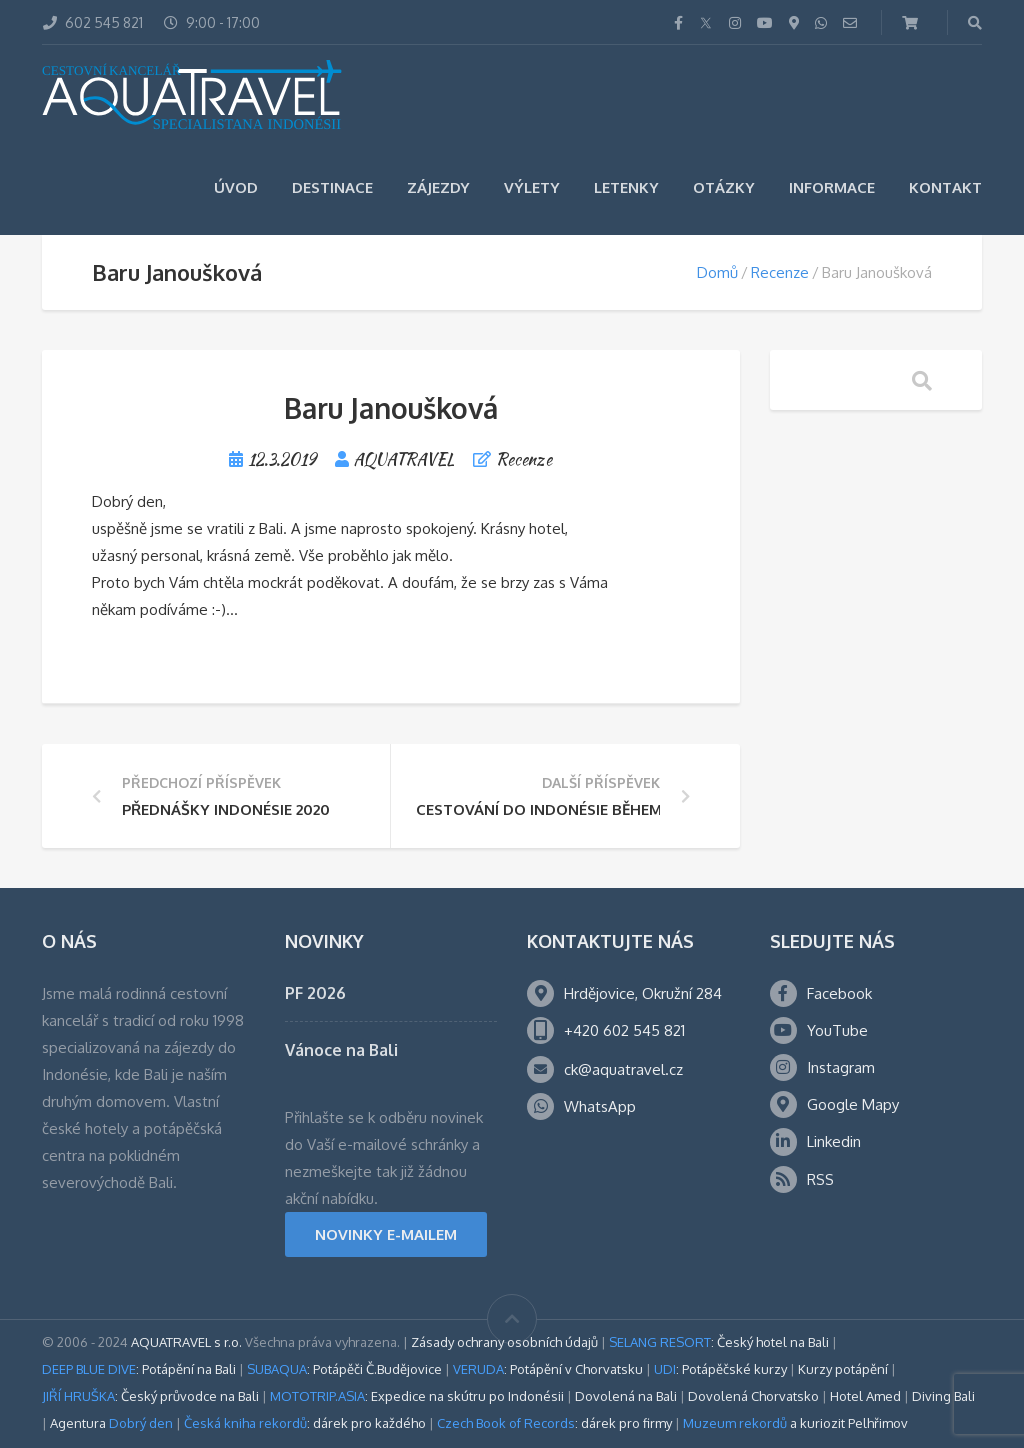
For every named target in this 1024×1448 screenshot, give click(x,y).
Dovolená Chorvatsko (753, 1396)
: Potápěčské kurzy (720, 1369)
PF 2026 (315, 993)
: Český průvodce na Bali (150, 1396)
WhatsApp (600, 1106)
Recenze (780, 272)
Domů (717, 272)
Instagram (841, 1067)
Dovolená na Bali (626, 1396)
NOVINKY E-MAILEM (386, 1234)
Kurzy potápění (843, 1369)
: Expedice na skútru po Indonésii (417, 1396)
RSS (820, 1179)
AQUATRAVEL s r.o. (186, 1342)
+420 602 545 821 (624, 1030)
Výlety (532, 187)
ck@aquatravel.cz (623, 1069)
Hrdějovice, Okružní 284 (643, 993)
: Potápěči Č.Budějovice (344, 1369)
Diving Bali (943, 1396)
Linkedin (834, 1141)
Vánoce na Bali (341, 1050)
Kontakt (945, 187)
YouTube (837, 1030)
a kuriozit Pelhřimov (795, 1423)
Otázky (724, 187)
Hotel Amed (865, 1396)
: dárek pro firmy (554, 1423)
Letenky (626, 187)
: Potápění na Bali (139, 1369)
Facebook (839, 993)
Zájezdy (438, 187)
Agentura (111, 1423)
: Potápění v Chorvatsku (548, 1369)
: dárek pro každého (305, 1423)
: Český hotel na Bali (719, 1342)
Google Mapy (853, 1104)
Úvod (236, 187)
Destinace (332, 187)
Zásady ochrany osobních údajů (504, 1342)
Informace (832, 187)
